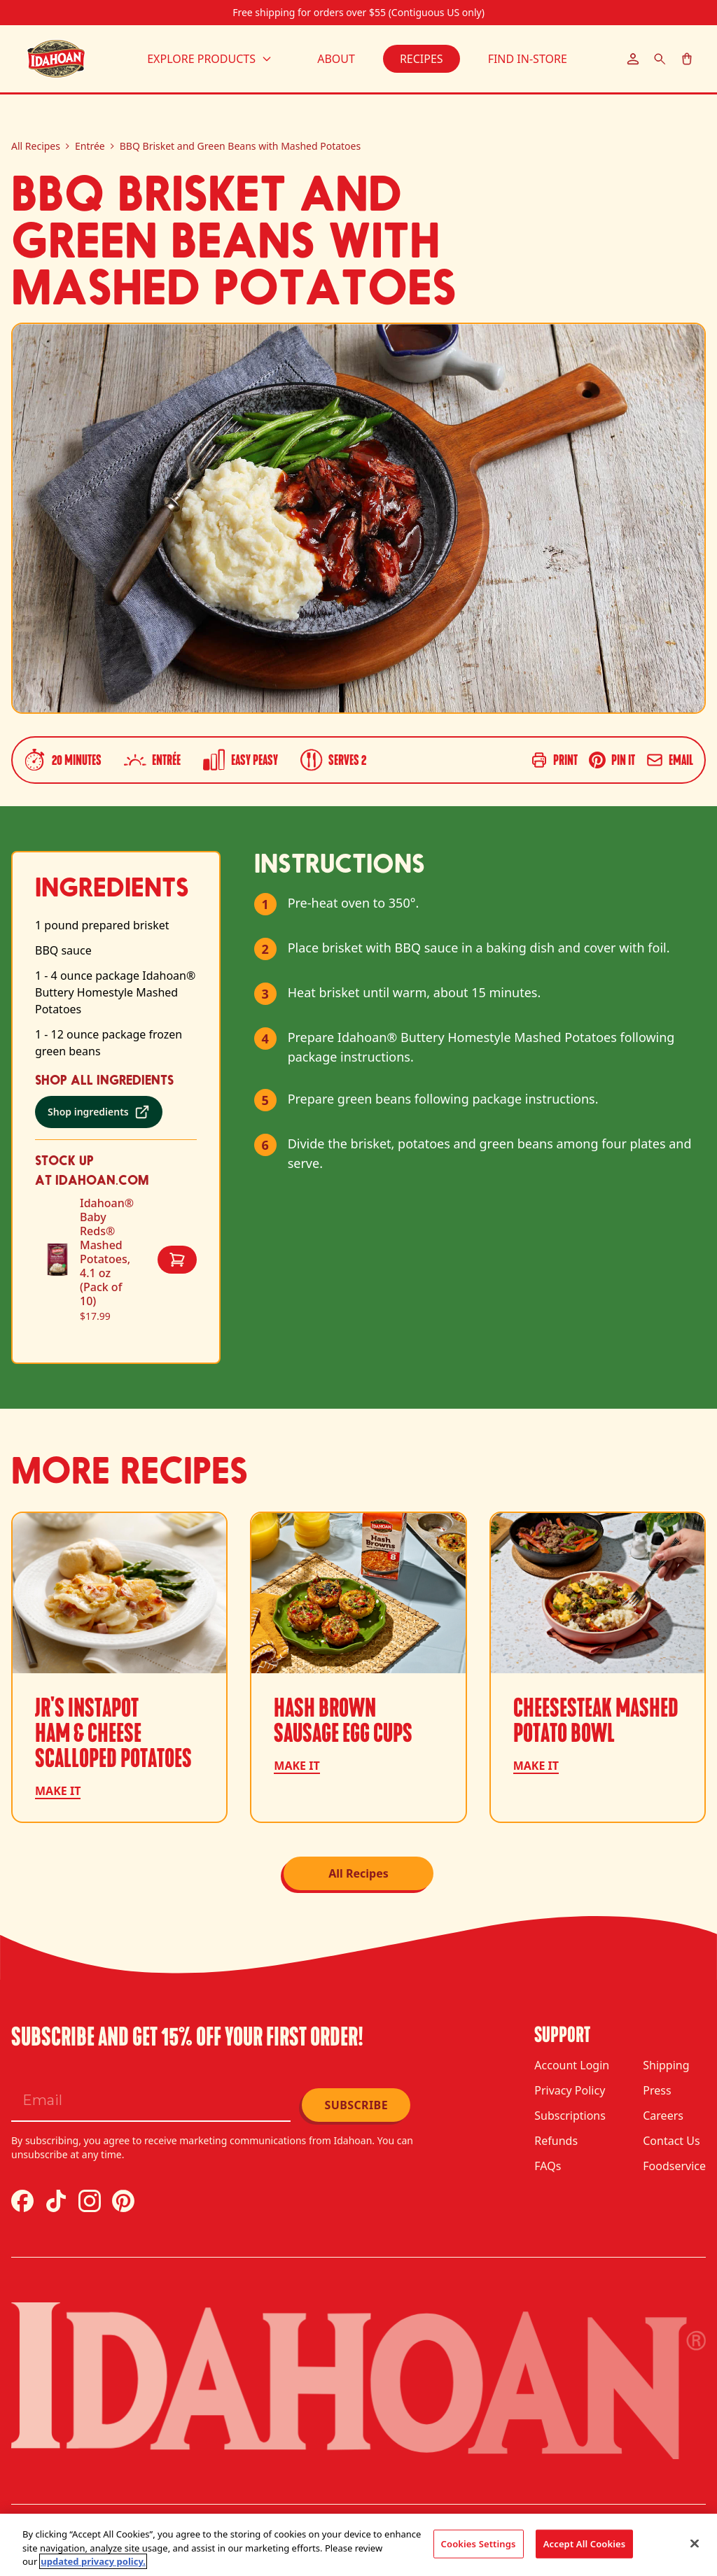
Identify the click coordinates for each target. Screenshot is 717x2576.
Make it (58, 1791)
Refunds (556, 2140)
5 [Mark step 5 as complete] (265, 1100)
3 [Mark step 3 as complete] (265, 993)
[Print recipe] (554, 760)
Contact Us (671, 2140)
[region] (358, 2545)
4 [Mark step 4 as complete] (265, 1038)
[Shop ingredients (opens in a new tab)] (98, 1112)
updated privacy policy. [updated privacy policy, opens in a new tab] (93, 2561)
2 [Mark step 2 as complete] (265, 949)
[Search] (660, 59)
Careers (663, 2115)
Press (657, 2090)
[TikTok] (56, 2201)
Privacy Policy (569, 2090)
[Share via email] (669, 760)
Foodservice (674, 2166)
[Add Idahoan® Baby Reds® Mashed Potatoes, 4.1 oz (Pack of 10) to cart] (177, 1260)
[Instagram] (89, 2201)
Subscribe (356, 2105)
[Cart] (686, 58)
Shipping (666, 2065)
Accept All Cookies (584, 2543)
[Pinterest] (123, 2201)
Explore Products (209, 58)
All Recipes (35, 146)
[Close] (694, 2543)
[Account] (633, 58)
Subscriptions (570, 2115)
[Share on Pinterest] (612, 760)
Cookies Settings (478, 2543)
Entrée (90, 146)
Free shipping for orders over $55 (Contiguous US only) (358, 12)
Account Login (571, 2065)
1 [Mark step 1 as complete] (265, 904)
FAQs (547, 2166)
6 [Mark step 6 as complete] (265, 1144)
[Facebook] (22, 2201)
